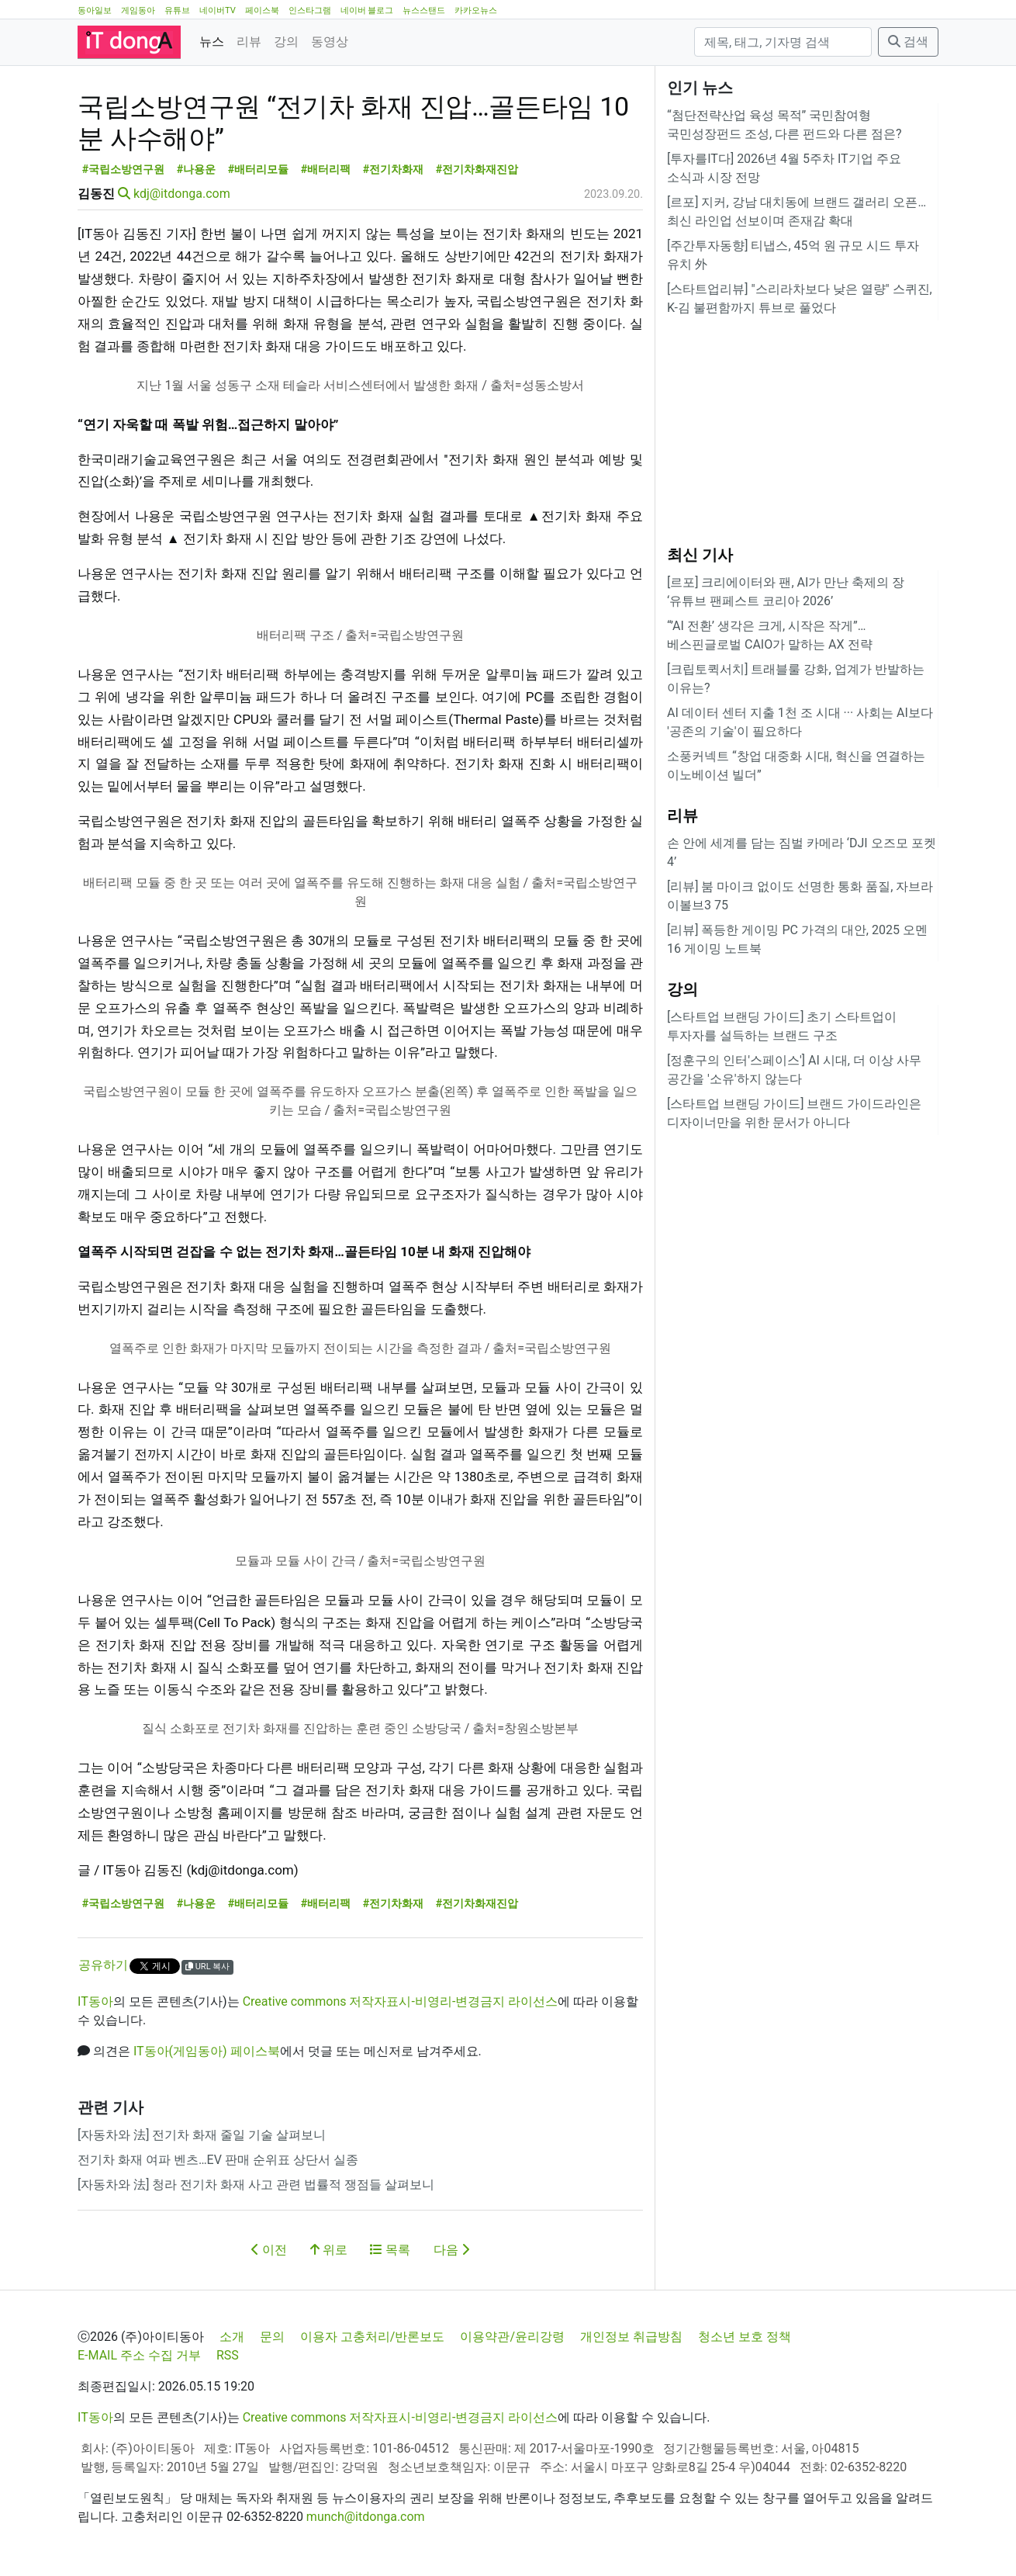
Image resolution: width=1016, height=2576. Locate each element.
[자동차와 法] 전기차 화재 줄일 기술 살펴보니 (202, 2135)
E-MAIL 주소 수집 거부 (139, 2355)
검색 (908, 41)
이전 (269, 2249)
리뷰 (249, 41)
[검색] (783, 42)
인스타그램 (310, 10)
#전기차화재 (393, 169)
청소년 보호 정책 (744, 2336)
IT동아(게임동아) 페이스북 (206, 2051)
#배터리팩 (326, 169)
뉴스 (211, 41)
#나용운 (196, 169)
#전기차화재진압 (477, 169)
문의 (272, 2336)
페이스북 (262, 10)
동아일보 (95, 10)
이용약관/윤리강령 (512, 2336)
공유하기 (103, 1965)
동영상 (329, 41)
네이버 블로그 (367, 10)
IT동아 (95, 2001)
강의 (286, 41)
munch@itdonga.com (365, 2516)
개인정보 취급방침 (631, 2336)
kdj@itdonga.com (181, 193)
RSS (227, 2355)
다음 (451, 2249)
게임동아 (138, 10)
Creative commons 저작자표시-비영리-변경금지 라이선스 (400, 2001)
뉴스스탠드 (424, 10)
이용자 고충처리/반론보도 (372, 2336)
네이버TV (217, 10)
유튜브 (177, 10)
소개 (231, 2336)
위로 (328, 2249)
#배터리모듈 (258, 169)
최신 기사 (700, 554)
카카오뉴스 (475, 10)
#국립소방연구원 (123, 169)
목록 (390, 2249)
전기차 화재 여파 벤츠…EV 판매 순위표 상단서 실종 (218, 2159)
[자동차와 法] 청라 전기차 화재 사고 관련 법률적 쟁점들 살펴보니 (256, 2184)
